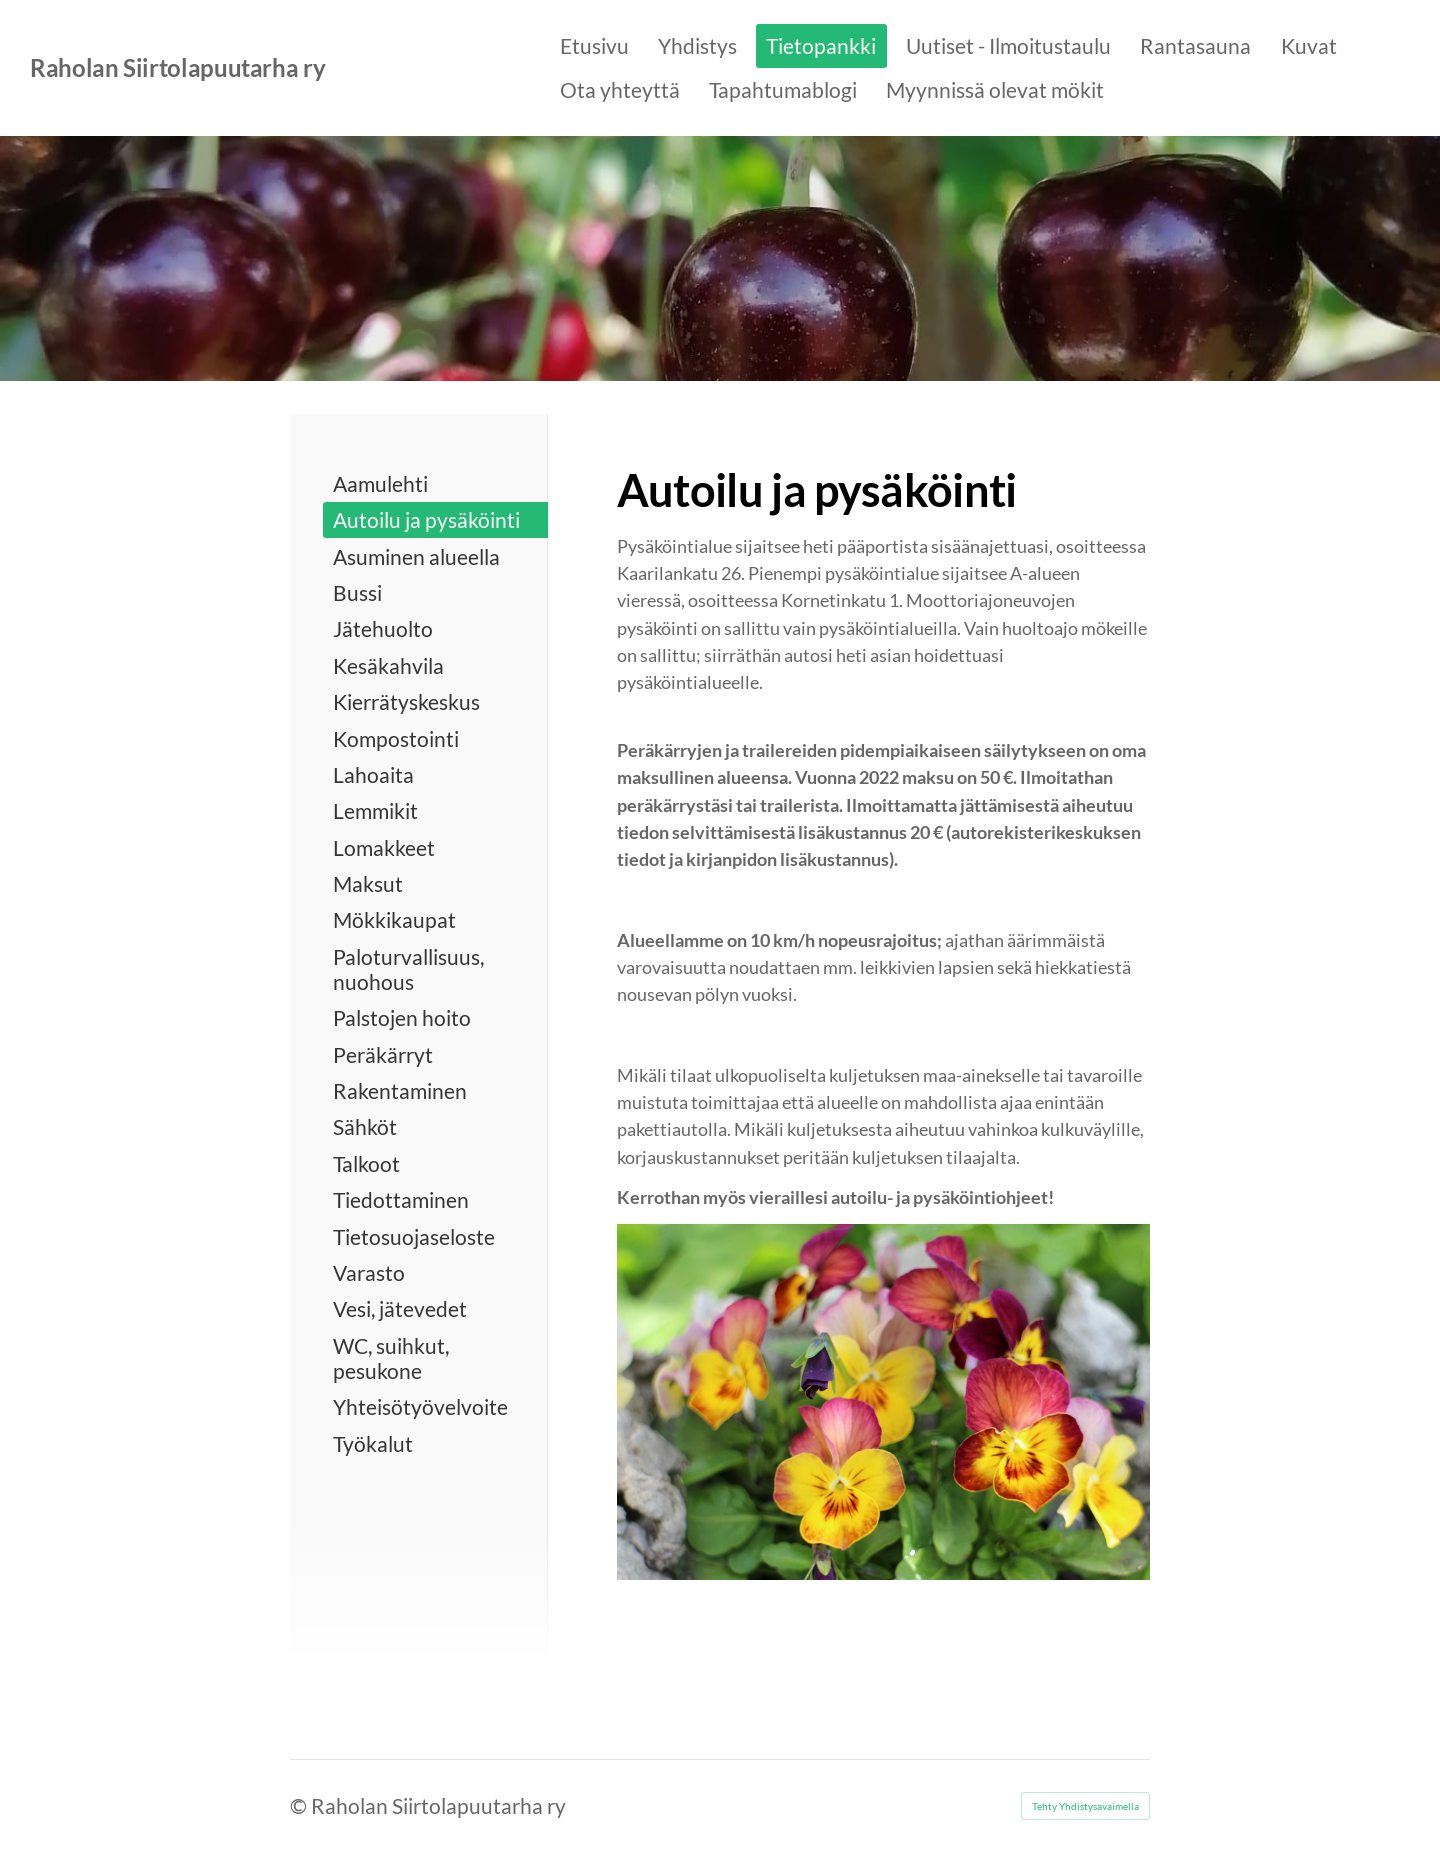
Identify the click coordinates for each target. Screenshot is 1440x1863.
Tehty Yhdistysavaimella (1085, 1806)
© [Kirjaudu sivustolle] (300, 1805)
